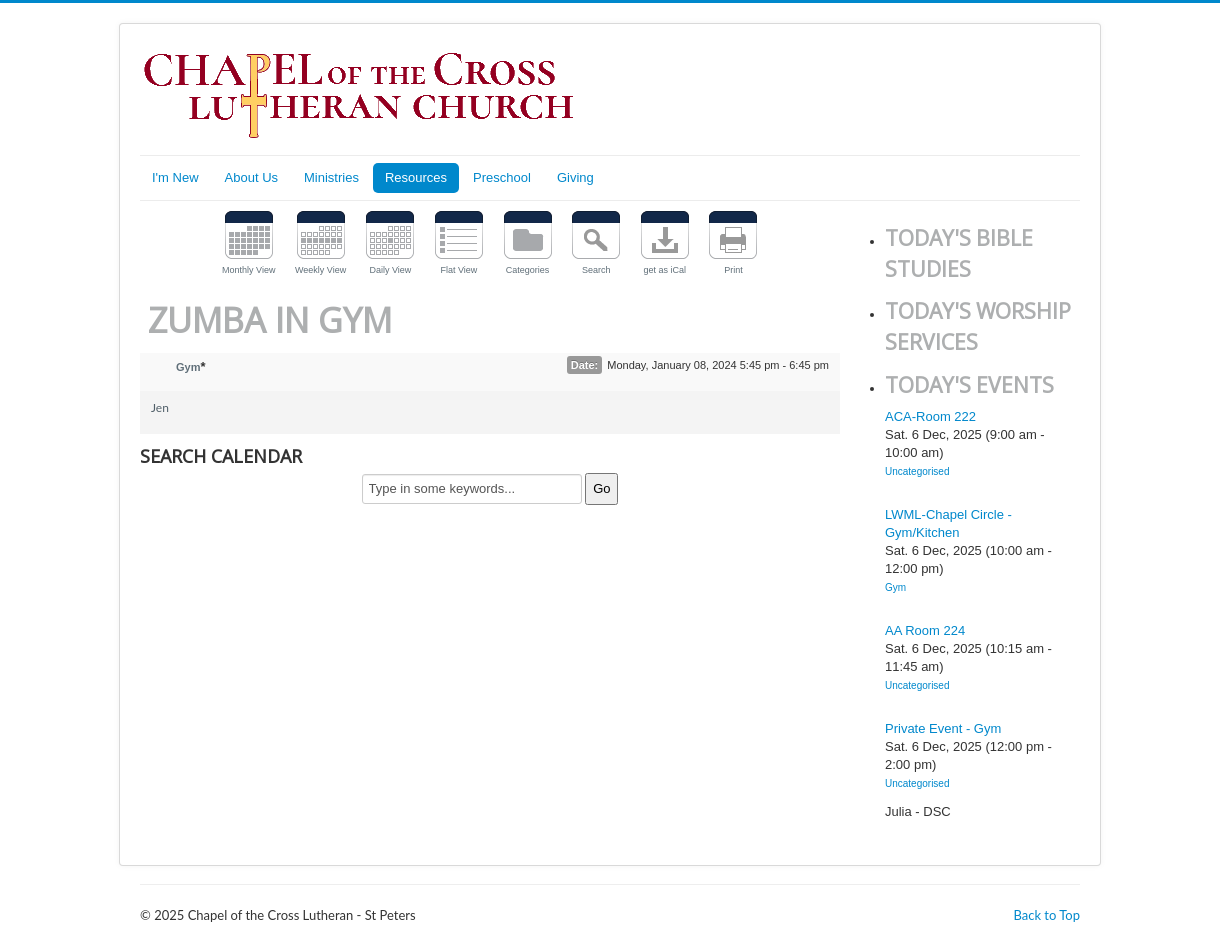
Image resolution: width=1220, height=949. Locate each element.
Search (596, 270)
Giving (575, 177)
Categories (528, 270)
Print (733, 270)
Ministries (331, 177)
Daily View (390, 270)
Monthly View (248, 270)
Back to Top (1046, 915)
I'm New (175, 177)
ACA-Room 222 (930, 416)
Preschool (502, 177)
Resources (416, 177)
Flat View (459, 270)
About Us (251, 177)
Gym (188, 367)
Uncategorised (917, 471)
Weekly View (320, 270)
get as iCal (665, 270)
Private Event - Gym (943, 728)
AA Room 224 (925, 630)
